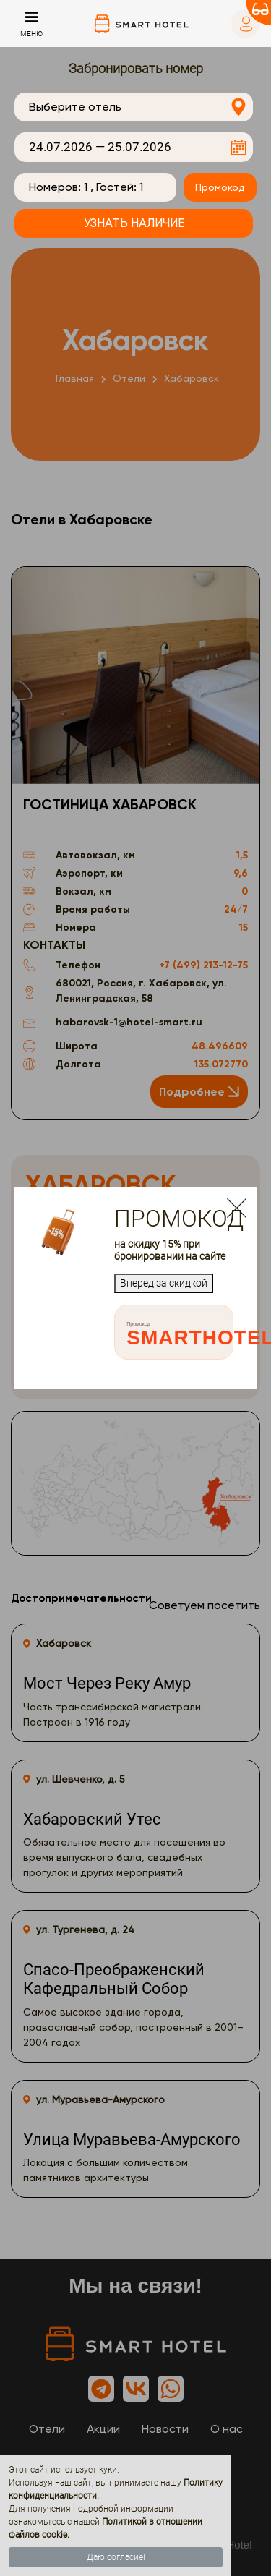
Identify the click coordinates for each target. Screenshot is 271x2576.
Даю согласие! (116, 2557)
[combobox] (133, 107)
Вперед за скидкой (163, 1283)
